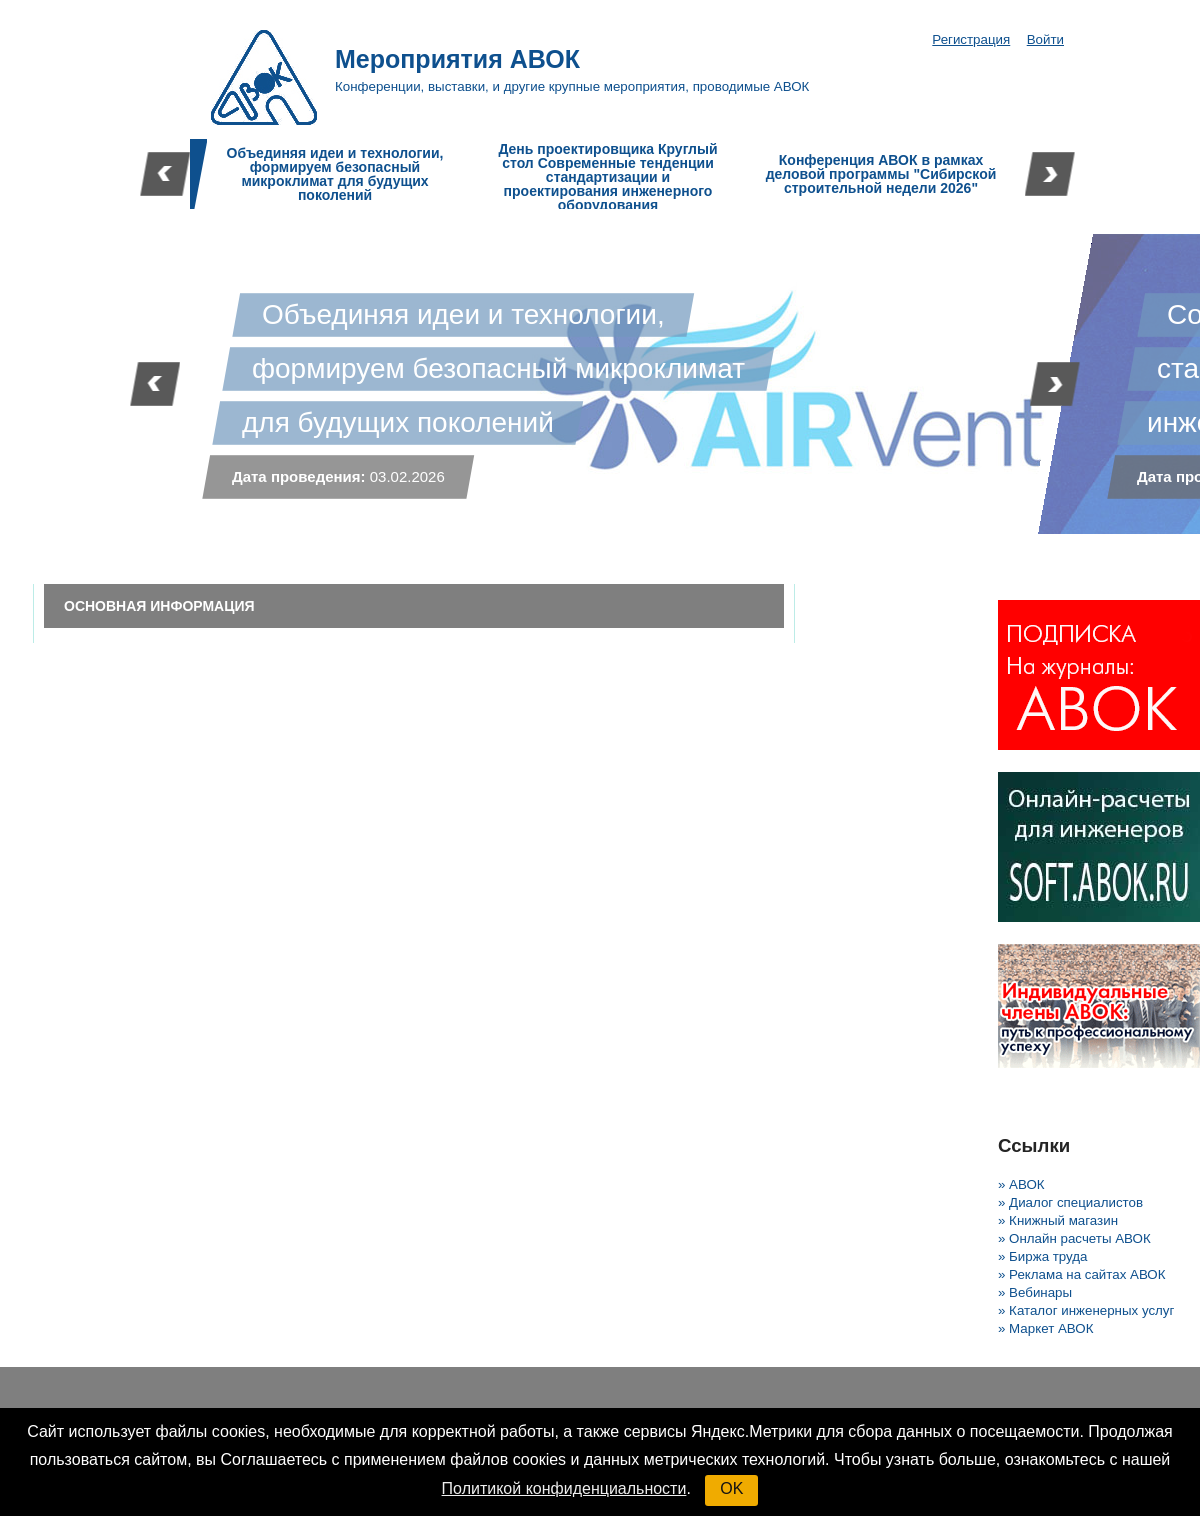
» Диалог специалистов (1070, 1202)
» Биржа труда (1043, 1256)
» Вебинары (1035, 1292)
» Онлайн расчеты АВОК (1074, 1238)
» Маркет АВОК (1045, 1328)
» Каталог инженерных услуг (1086, 1310)
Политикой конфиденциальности (564, 1488)
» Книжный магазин (1058, 1220)
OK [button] (731, 1488)
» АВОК (1021, 1184)
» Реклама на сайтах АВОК (1081, 1274)
